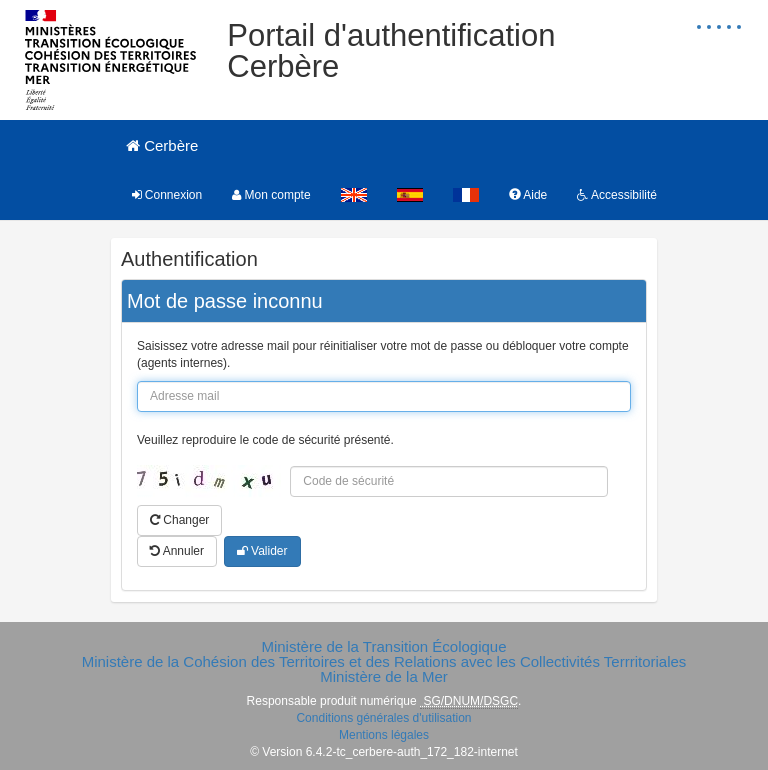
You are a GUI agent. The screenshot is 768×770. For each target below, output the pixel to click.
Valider (262, 551)
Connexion (167, 195)
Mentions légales (384, 735)
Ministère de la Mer (384, 676)
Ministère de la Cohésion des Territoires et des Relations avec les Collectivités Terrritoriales (384, 661)
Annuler (177, 551)
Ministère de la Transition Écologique (383, 646)
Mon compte (271, 195)
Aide (528, 195)
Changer (179, 520)
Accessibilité (617, 195)
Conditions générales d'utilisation (383, 718)
